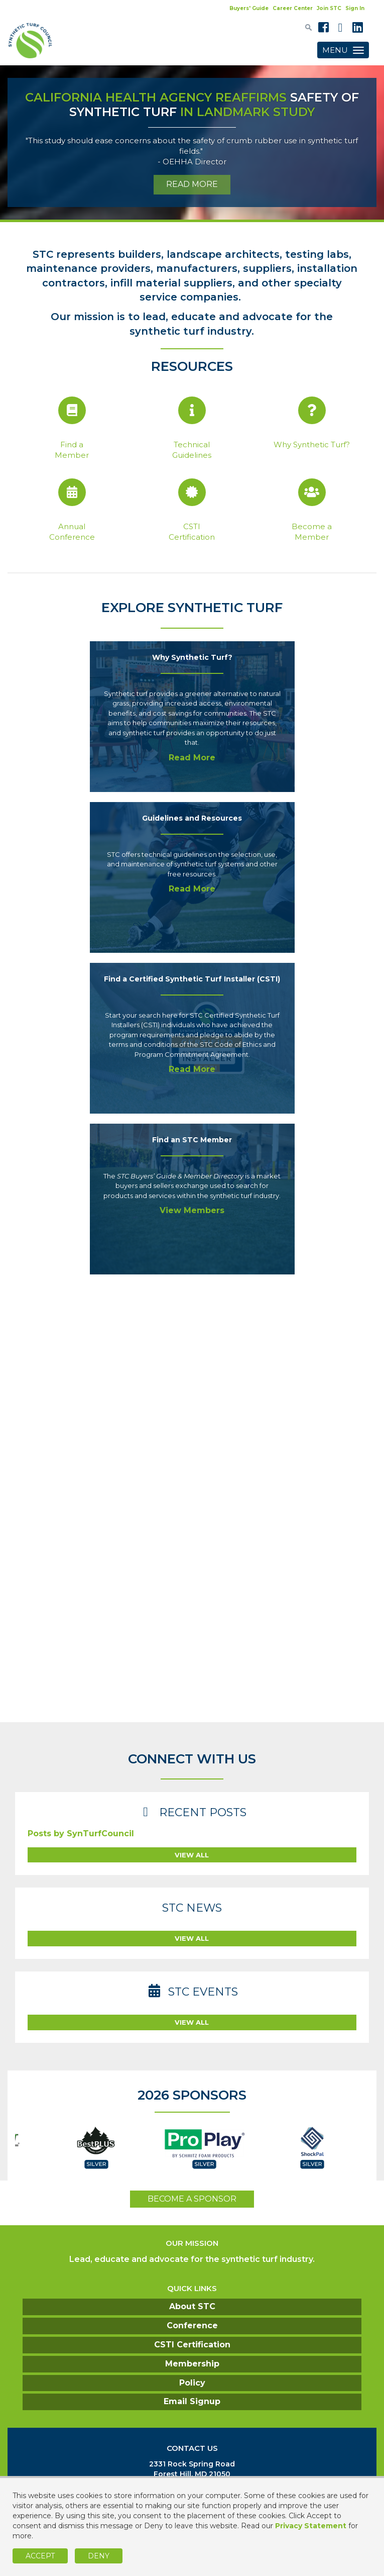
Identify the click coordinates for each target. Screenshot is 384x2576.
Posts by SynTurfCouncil (81, 1833)
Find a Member (72, 450)
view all (192, 1855)
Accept (40, 2555)
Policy (192, 2383)
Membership (192, 2363)
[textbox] (308, 27)
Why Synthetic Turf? (312, 444)
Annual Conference (72, 532)
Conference (192, 2325)
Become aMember (312, 532)
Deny (98, 2555)
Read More (192, 757)
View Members (192, 1210)
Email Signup (192, 2401)
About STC (192, 2306)
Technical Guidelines (191, 450)
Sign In (354, 8)
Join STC (329, 8)
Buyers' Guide (249, 8)
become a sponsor (192, 2199)
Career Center (293, 8)
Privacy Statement (310, 2525)
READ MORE (192, 184)
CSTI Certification (192, 532)
